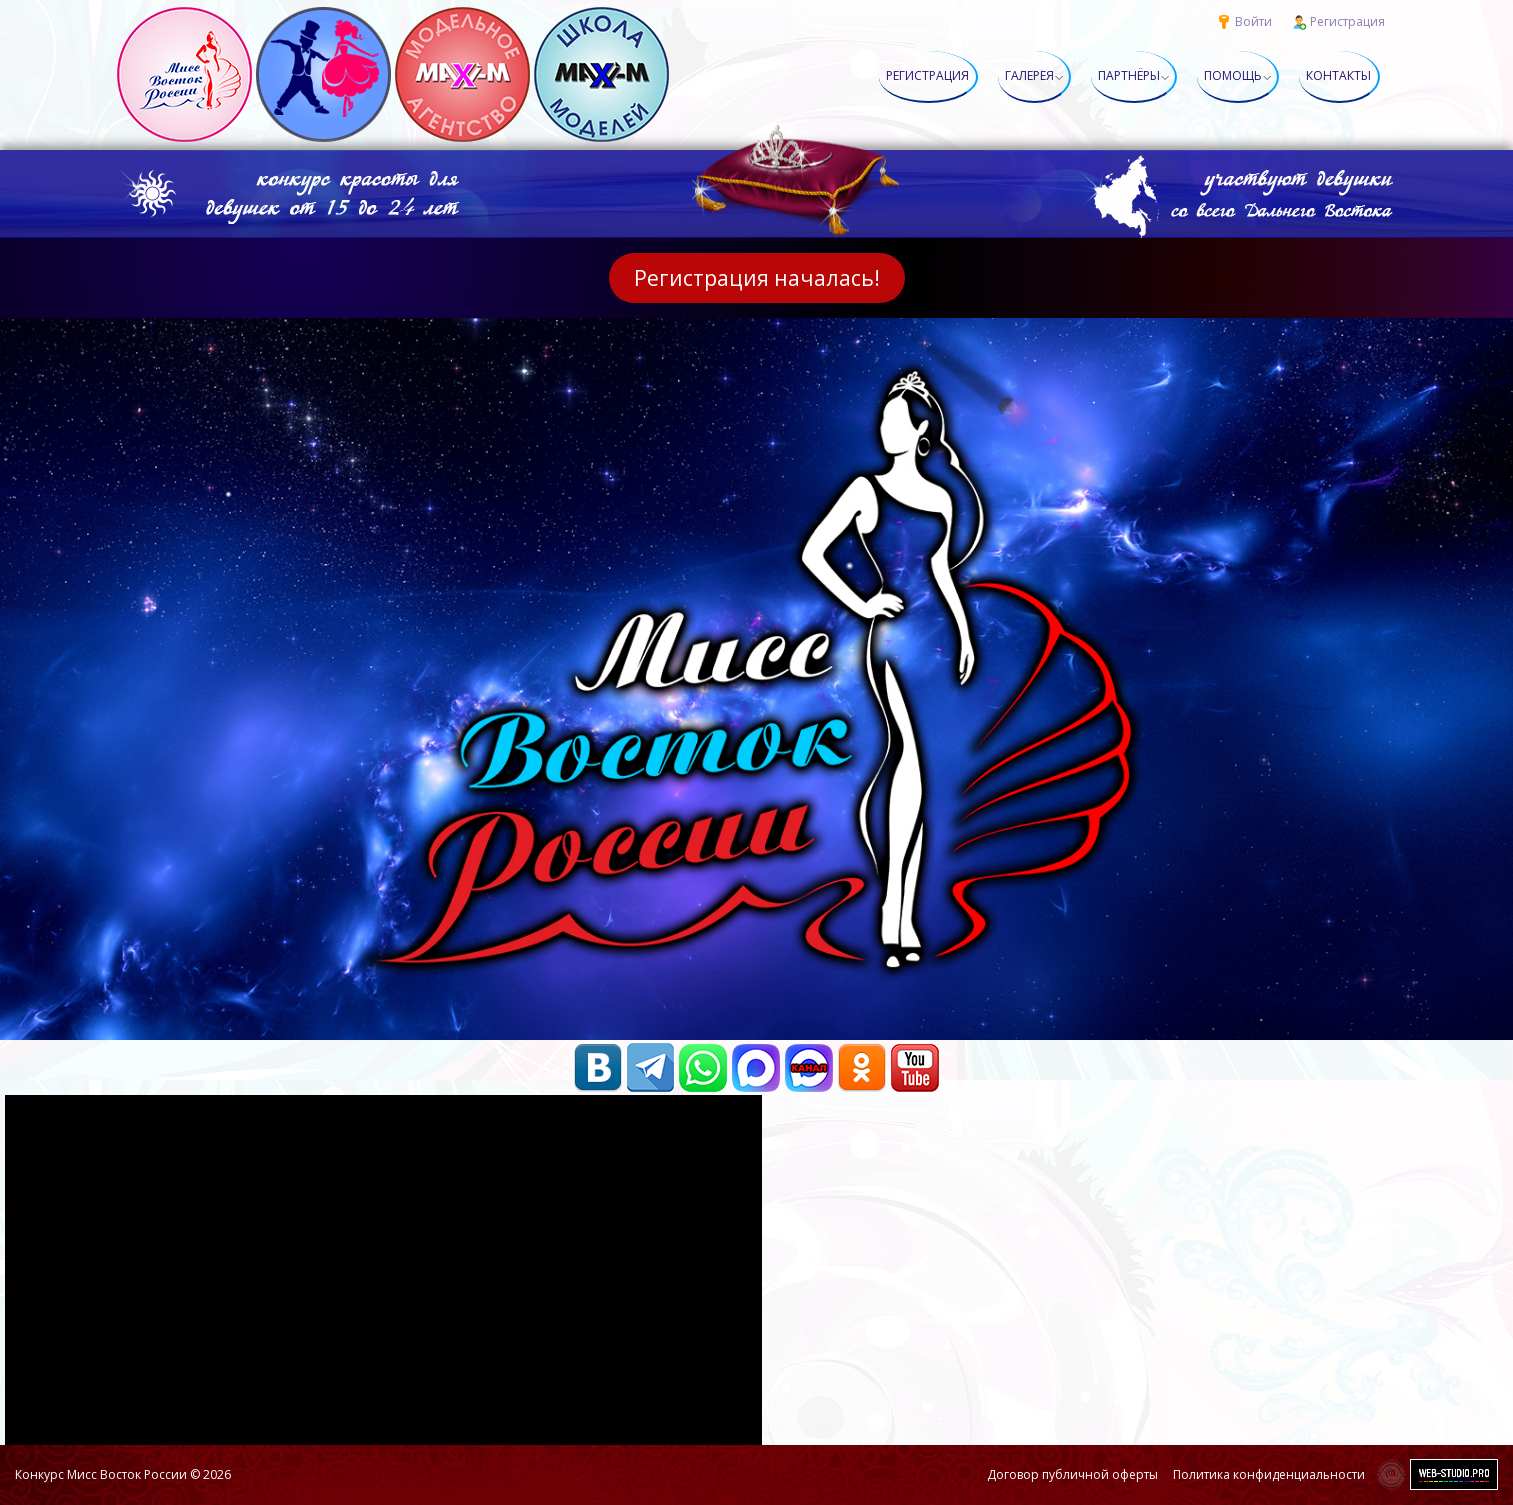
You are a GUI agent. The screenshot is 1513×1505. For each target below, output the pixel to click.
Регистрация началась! (757, 278)
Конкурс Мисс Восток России (101, 1474)
